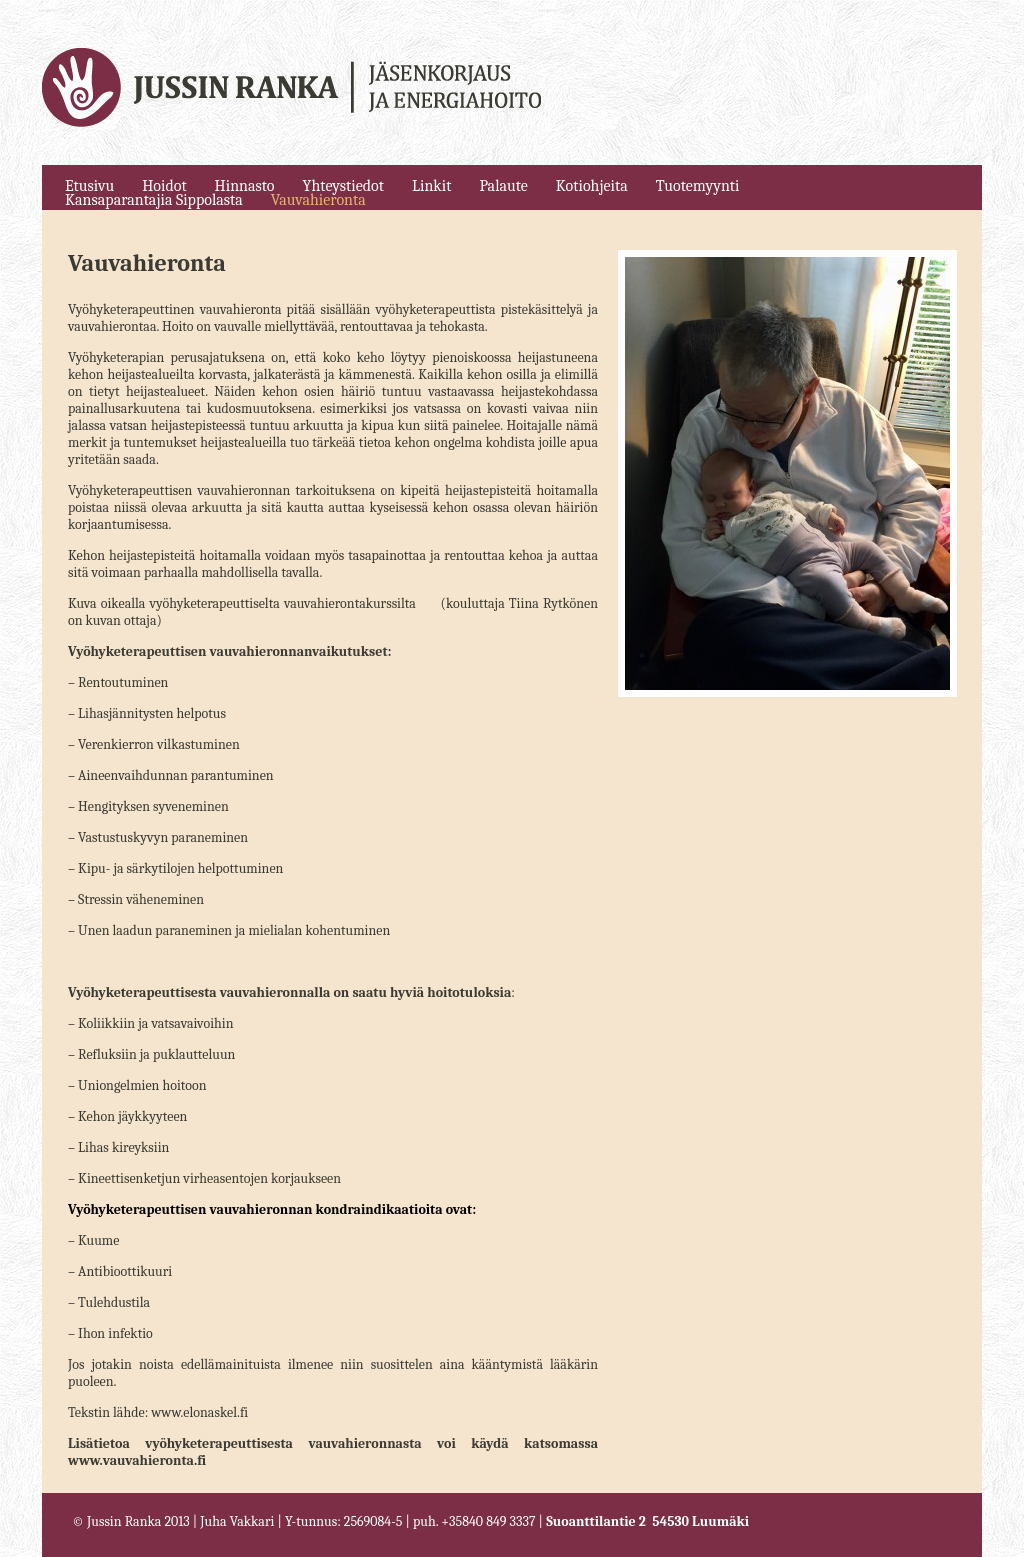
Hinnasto (245, 186)
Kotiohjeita (592, 186)
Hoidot (164, 186)
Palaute (503, 186)
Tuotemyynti (698, 186)
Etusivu (89, 186)
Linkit (431, 186)
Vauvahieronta (318, 200)
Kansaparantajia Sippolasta (154, 200)
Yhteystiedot (343, 186)
